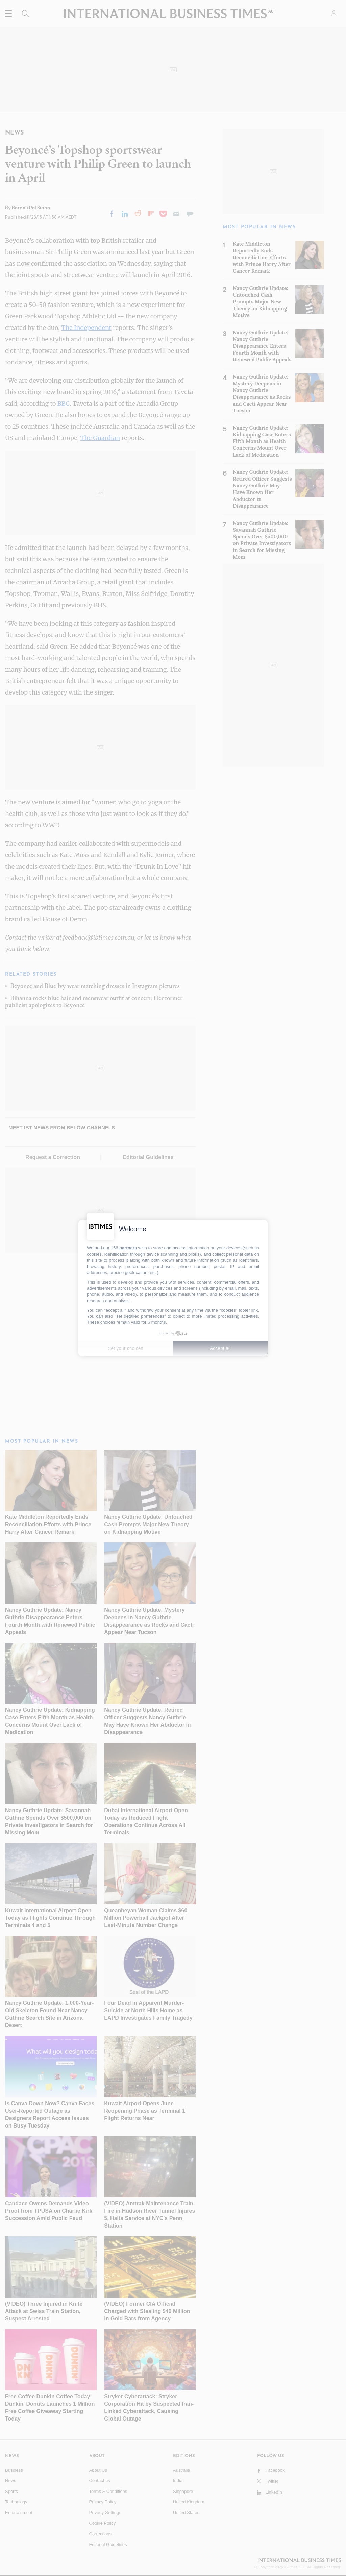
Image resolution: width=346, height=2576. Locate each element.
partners (128, 1247)
